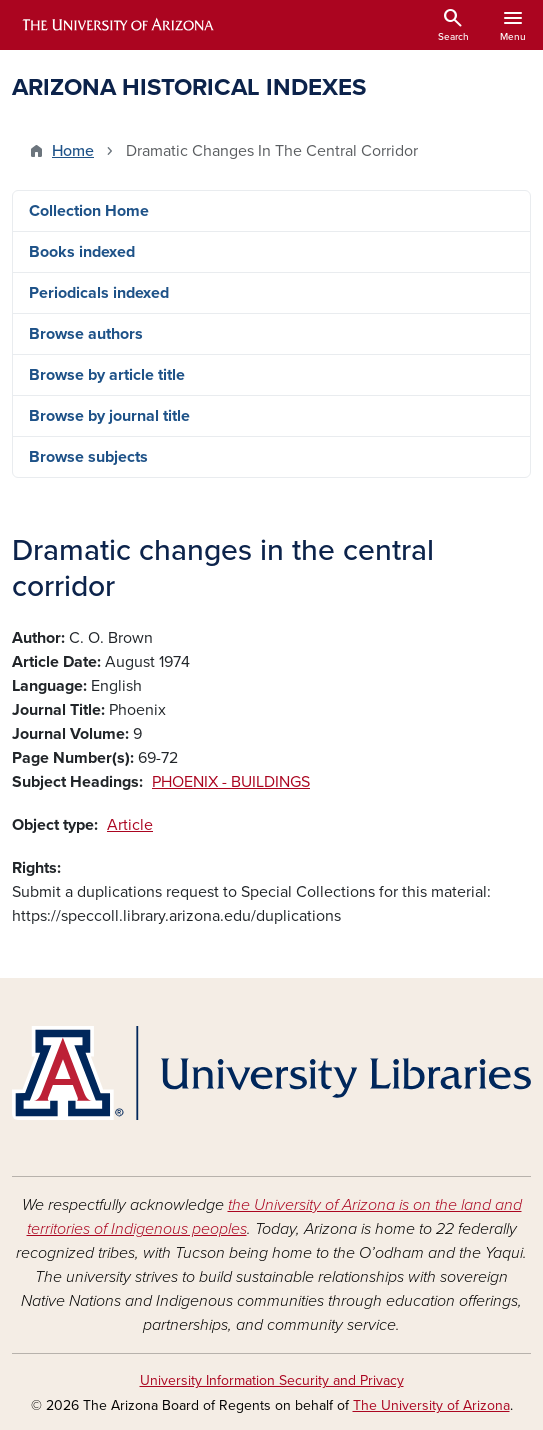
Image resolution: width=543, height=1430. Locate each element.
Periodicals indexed (99, 293)
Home (73, 151)
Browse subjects (88, 457)
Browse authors (86, 334)
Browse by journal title (109, 416)
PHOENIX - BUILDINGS (231, 782)
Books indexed (82, 252)
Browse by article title (107, 375)
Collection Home (89, 211)
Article (130, 825)
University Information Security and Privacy (272, 1380)
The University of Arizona (431, 1405)
